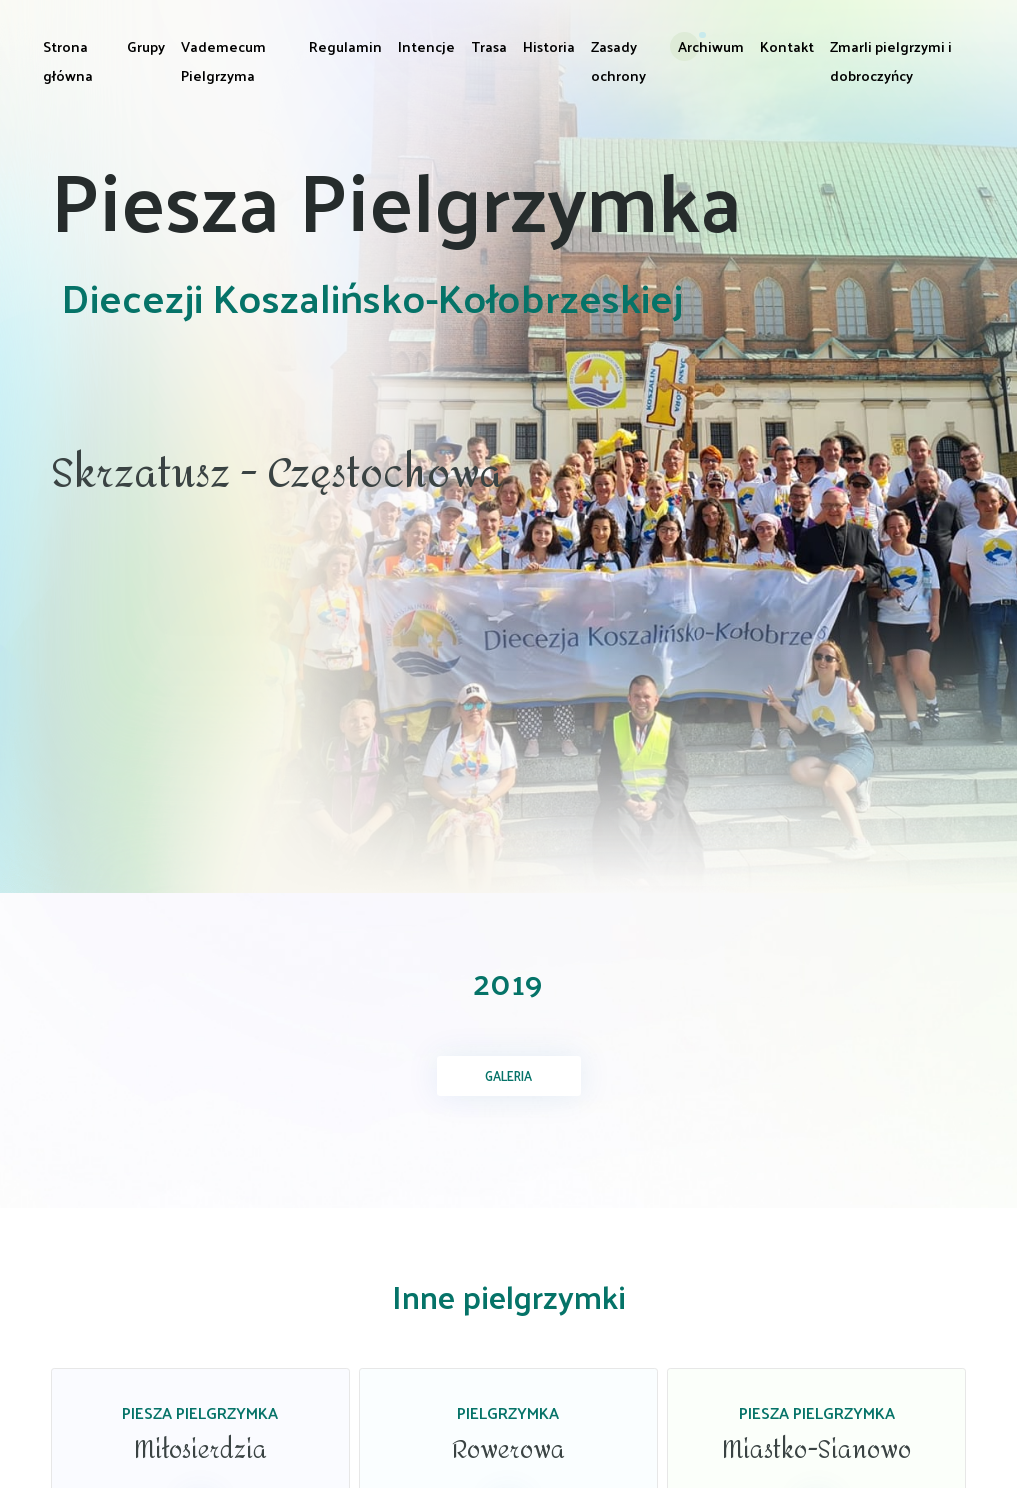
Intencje (426, 46)
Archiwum (711, 46)
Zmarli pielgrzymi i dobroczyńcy (891, 60)
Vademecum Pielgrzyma (223, 60)
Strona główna (68, 60)
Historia (549, 46)
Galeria (508, 1075)
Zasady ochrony (618, 60)
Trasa (489, 46)
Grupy (146, 46)
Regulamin (345, 46)
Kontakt (787, 46)
